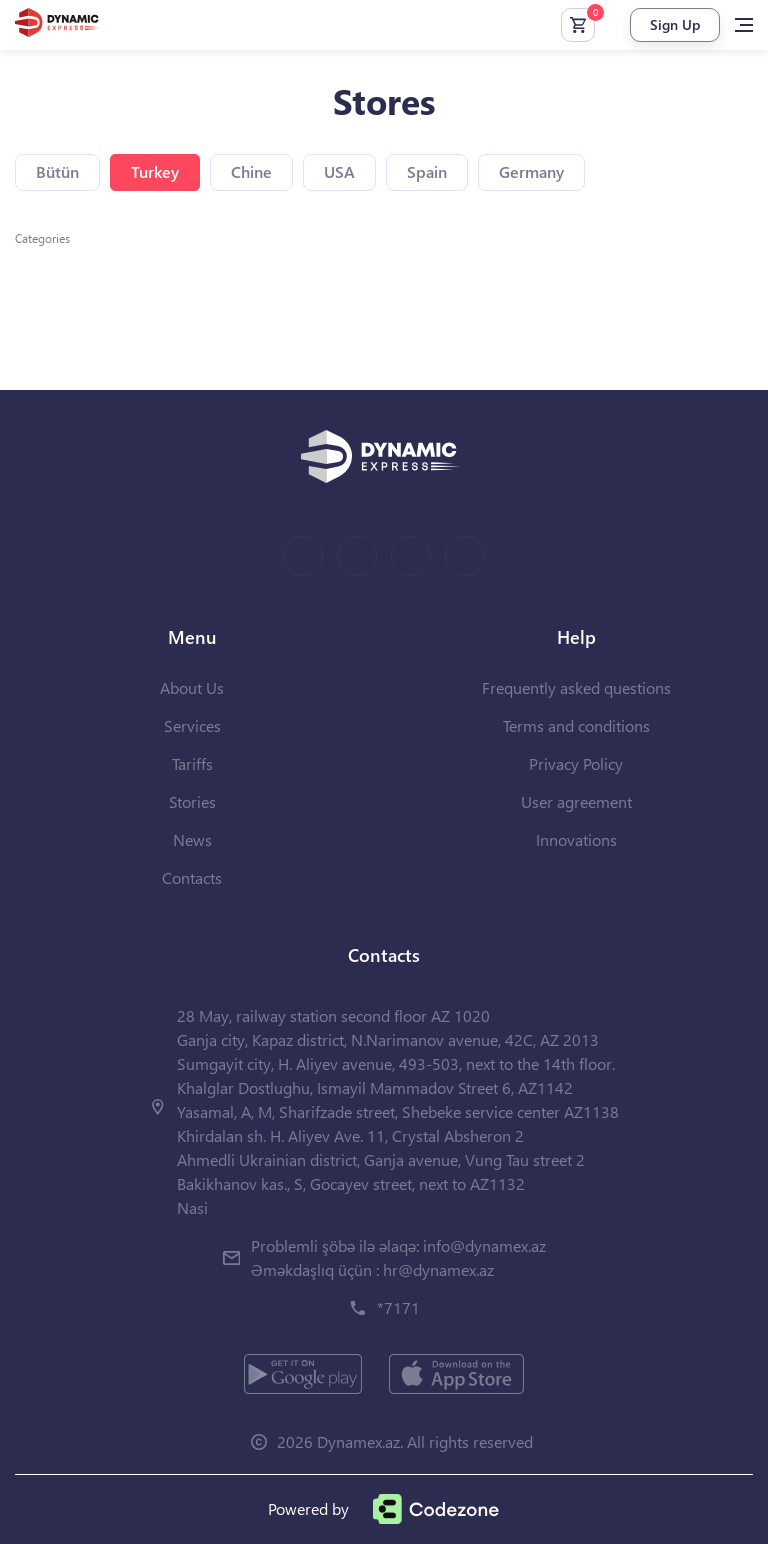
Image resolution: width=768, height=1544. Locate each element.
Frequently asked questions (576, 687)
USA (339, 171)
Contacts (192, 877)
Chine (251, 171)
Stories (192, 801)
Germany (531, 171)
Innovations (576, 839)
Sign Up (675, 24)
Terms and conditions (576, 725)
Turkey (155, 171)
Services (192, 725)
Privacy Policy (576, 763)
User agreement (576, 801)
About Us (192, 687)
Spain (427, 171)
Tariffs (192, 763)
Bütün (57, 171)
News (192, 839)
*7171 (398, 1307)
